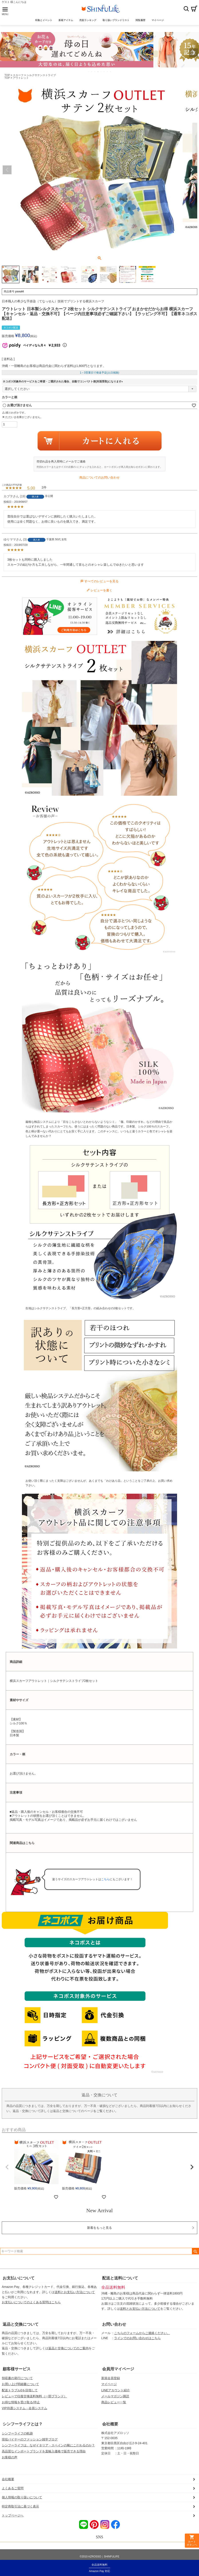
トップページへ (12, 2515)
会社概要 (110, 2424)
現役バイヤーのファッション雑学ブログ (30, 2439)
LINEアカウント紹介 (115, 2390)
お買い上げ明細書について (20, 2384)
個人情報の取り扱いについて (22, 2497)
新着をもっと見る (99, 2227)
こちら (105, 1879)
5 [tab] (101, 72)
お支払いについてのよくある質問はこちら (31, 2302)
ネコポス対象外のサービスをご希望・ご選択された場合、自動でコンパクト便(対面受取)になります (63, 381)
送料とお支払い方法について (75, 2292)
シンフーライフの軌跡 (17, 2433)
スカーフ (18, 75)
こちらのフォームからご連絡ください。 (142, 2333)
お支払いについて (19, 2278)
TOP (7, 75)
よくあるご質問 (12, 2488)
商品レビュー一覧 (113, 2402)
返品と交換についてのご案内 (68, 2348)
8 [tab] (110, 72)
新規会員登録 (110, 2378)
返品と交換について (21, 2324)
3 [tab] (95, 72)
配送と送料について (120, 2278)
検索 (186, 9)
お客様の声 (9, 2457)
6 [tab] (104, 72)
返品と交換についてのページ (73, 2111)
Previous (5, 52)
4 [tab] (98, 72)
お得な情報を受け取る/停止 (21, 2402)
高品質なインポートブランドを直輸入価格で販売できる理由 (44, 2451)
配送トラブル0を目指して (20, 2390)
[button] (7, 2167)
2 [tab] (92, 72)
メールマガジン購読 (115, 2396)
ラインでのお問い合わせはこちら (137, 2338)
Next (193, 52)
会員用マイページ (118, 2369)
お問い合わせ (114, 2324)
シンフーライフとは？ (23, 2424)
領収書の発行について (17, 2378)
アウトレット (21, 77)
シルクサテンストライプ (41, 75)
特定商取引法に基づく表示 (20, 2506)
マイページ (109, 2384)
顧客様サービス (17, 2369)
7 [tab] (107, 72)
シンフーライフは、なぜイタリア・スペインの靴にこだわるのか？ (48, 2445)
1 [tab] (89, 72)
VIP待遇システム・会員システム (24, 2408)
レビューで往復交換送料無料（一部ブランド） (34, 2396)
